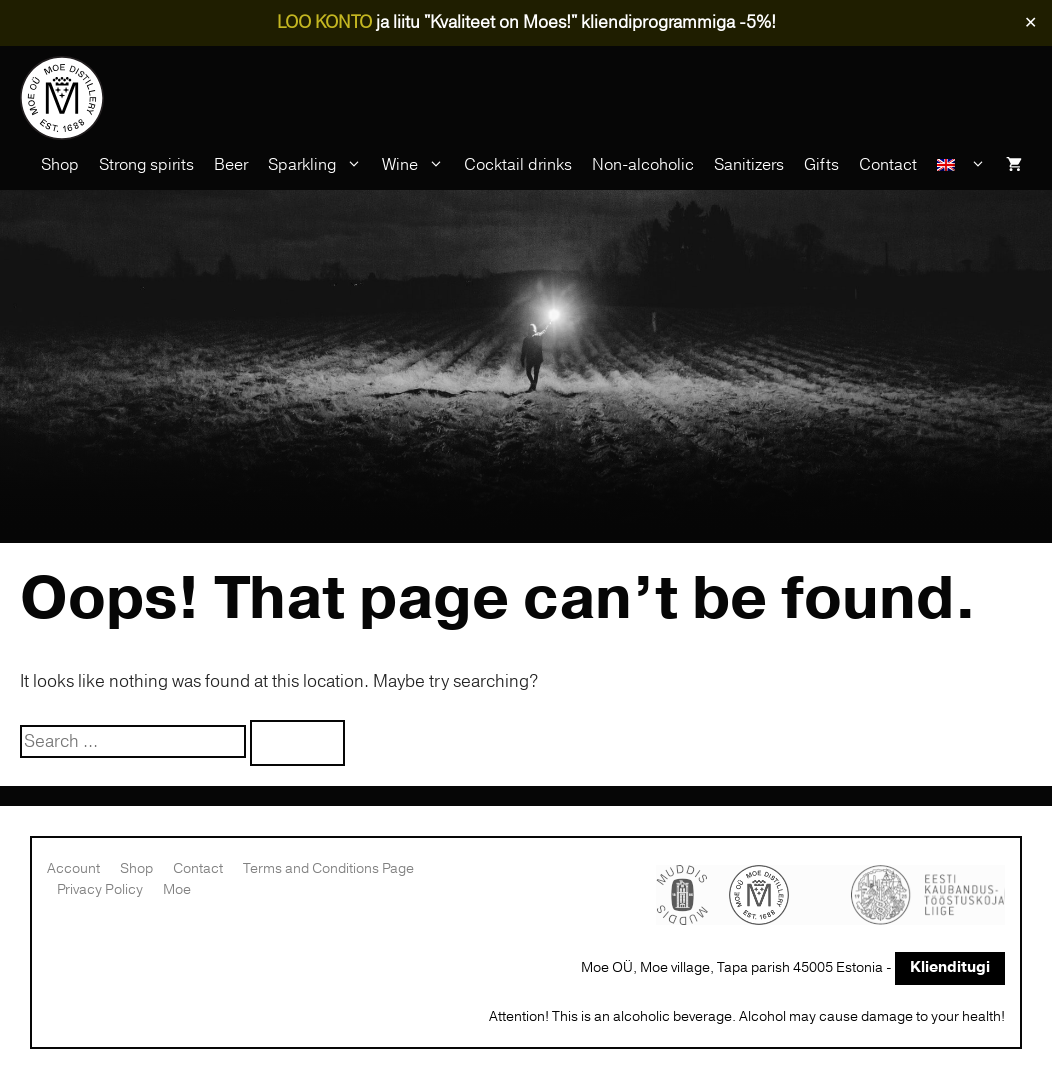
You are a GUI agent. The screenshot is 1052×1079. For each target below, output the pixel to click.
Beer (231, 165)
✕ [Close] (1030, 23)
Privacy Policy (100, 889)
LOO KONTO (324, 22)
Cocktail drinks (518, 165)
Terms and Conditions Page (328, 868)
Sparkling (320, 165)
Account (73, 868)
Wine (418, 165)
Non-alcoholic (643, 165)
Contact (888, 165)
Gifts (821, 165)
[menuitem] (961, 165)
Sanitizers (749, 165)
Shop (60, 165)
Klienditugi (950, 967)
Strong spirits (146, 165)
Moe (177, 889)
